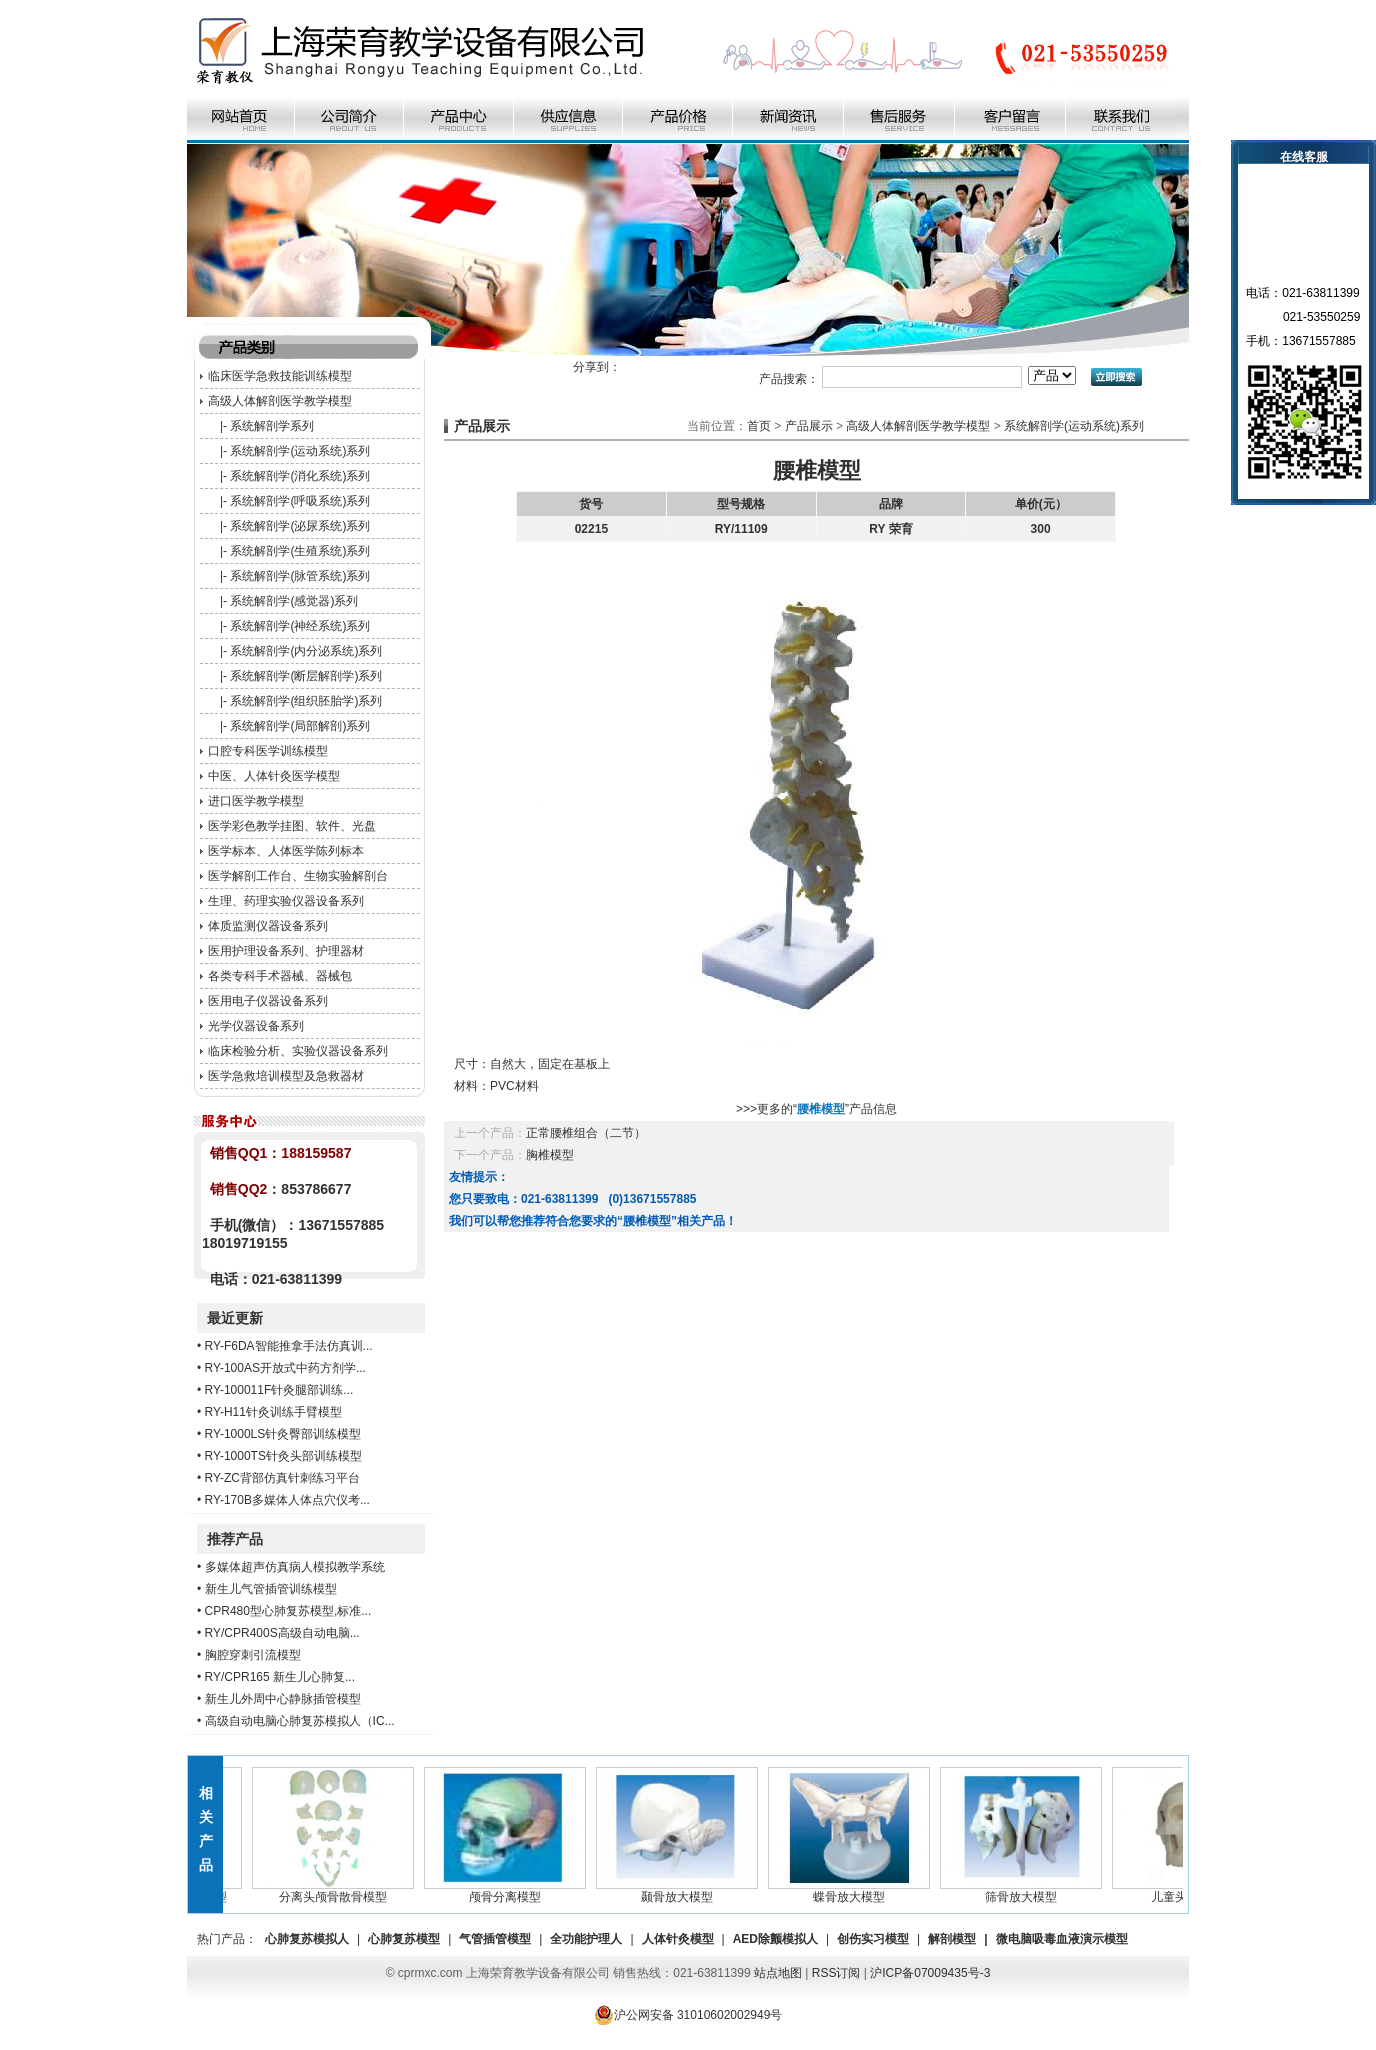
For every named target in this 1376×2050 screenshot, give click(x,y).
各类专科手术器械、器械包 (280, 976)
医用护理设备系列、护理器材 (286, 951)
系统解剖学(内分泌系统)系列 (306, 651)
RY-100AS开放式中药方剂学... (285, 1368)
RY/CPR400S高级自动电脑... (282, 1633)
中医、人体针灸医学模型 (274, 776)
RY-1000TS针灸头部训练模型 (283, 1456)
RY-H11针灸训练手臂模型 (273, 1412)
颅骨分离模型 (509, 1891)
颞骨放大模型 (681, 1891)
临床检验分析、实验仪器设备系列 (298, 1051)
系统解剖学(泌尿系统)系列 (300, 526)
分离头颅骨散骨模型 (337, 1891)
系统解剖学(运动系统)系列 (300, 451)
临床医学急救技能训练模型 (280, 376)
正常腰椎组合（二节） (586, 1133)
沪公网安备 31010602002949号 (688, 2015)
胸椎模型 (550, 1155)
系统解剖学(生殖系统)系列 (300, 551)
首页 (759, 426)
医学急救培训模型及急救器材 (286, 1076)
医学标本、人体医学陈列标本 (286, 851)
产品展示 (809, 426)
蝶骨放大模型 (853, 1891)
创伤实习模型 (873, 1939)
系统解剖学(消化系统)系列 (300, 476)
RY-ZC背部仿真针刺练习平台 (282, 1478)
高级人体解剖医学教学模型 (280, 401)
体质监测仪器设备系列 (268, 926)
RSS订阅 (836, 1973)
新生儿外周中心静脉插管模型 (283, 1699)
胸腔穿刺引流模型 (253, 1655)
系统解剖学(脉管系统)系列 (300, 576)
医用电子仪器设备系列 (268, 1001)
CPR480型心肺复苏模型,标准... (288, 1611)
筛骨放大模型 (1025, 1891)
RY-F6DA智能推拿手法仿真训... (289, 1346)
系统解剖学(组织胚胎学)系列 (306, 701)
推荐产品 (235, 1539)
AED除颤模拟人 (775, 1939)
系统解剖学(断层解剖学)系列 (306, 676)
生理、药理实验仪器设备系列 (286, 901)
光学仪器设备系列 (256, 1026)
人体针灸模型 (678, 1939)
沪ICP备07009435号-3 (930, 1973)
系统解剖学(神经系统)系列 (300, 626)
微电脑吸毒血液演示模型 (1062, 1939)
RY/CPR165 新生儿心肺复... (280, 1677)
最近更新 (235, 1318)
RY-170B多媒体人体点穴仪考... (287, 1500)
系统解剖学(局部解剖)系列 (300, 726)
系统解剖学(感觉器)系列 (294, 601)
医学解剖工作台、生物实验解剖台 (298, 876)
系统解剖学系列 (272, 426)
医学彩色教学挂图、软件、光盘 (292, 826)
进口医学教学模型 (256, 801)
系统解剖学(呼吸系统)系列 (300, 501)
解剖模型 (952, 1939)
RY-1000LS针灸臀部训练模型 (283, 1434)
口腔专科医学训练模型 (268, 751)
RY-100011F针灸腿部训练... (279, 1390)
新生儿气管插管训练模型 (271, 1589)
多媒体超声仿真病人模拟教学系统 (295, 1567)
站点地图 (778, 1973)
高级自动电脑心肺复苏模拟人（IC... (300, 1721)
